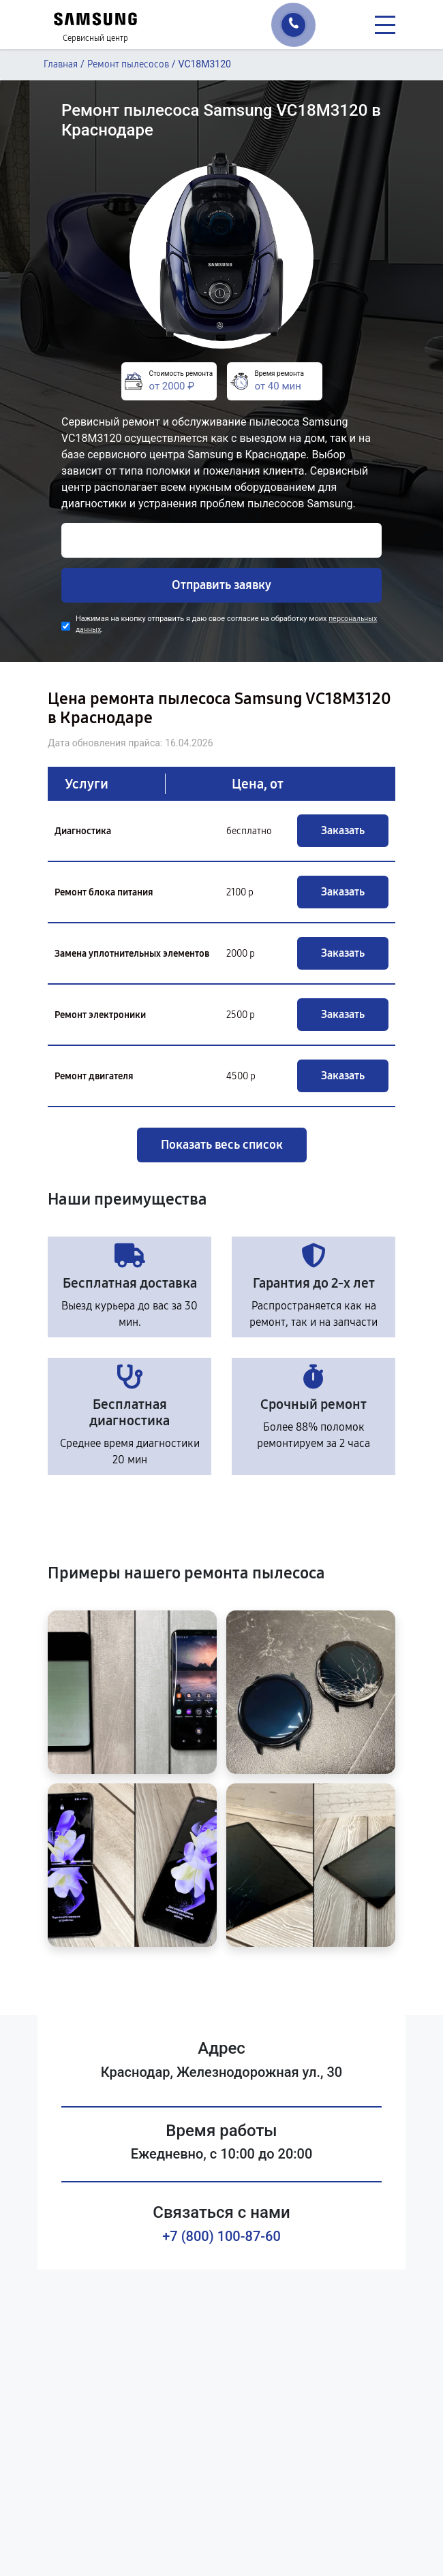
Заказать (343, 830)
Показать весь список (222, 1144)
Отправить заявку (221, 584)
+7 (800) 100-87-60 (221, 2236)
